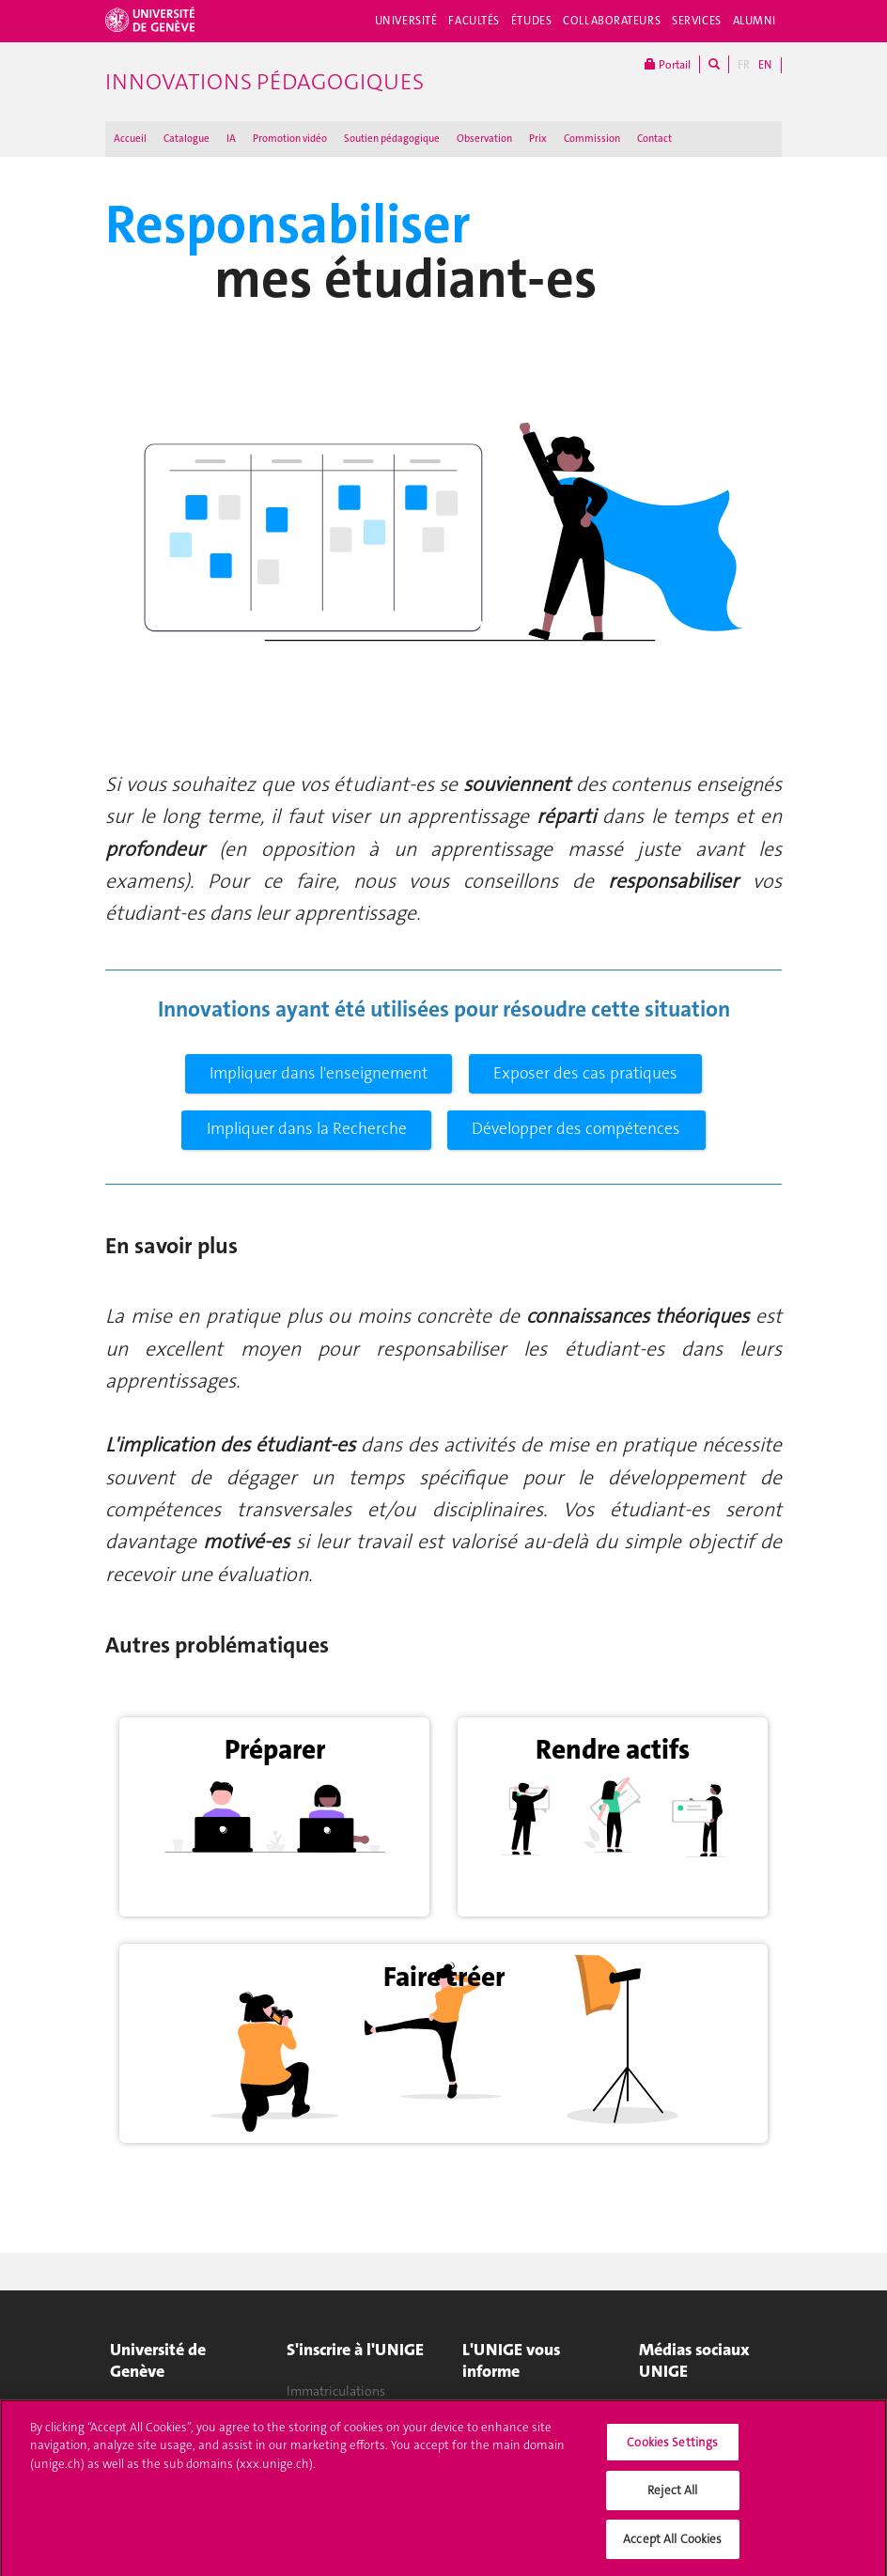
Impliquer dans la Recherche (307, 1129)
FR (744, 64)
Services (697, 20)
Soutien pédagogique (392, 139)
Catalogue (186, 139)
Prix (538, 139)
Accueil (130, 139)
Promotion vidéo (290, 139)
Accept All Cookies (672, 2548)
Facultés (474, 20)
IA (231, 139)
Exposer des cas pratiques (585, 1073)
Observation (484, 139)
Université (406, 20)
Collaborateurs (612, 20)
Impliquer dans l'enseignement (319, 1073)
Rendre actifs (613, 1749)
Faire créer (444, 1976)
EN (764, 64)
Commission (592, 139)
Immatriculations (336, 2390)
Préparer (275, 1749)
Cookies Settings (672, 2452)
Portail (668, 64)
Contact (654, 139)
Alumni (754, 20)
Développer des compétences (576, 1129)
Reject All (672, 2499)
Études (531, 20)
